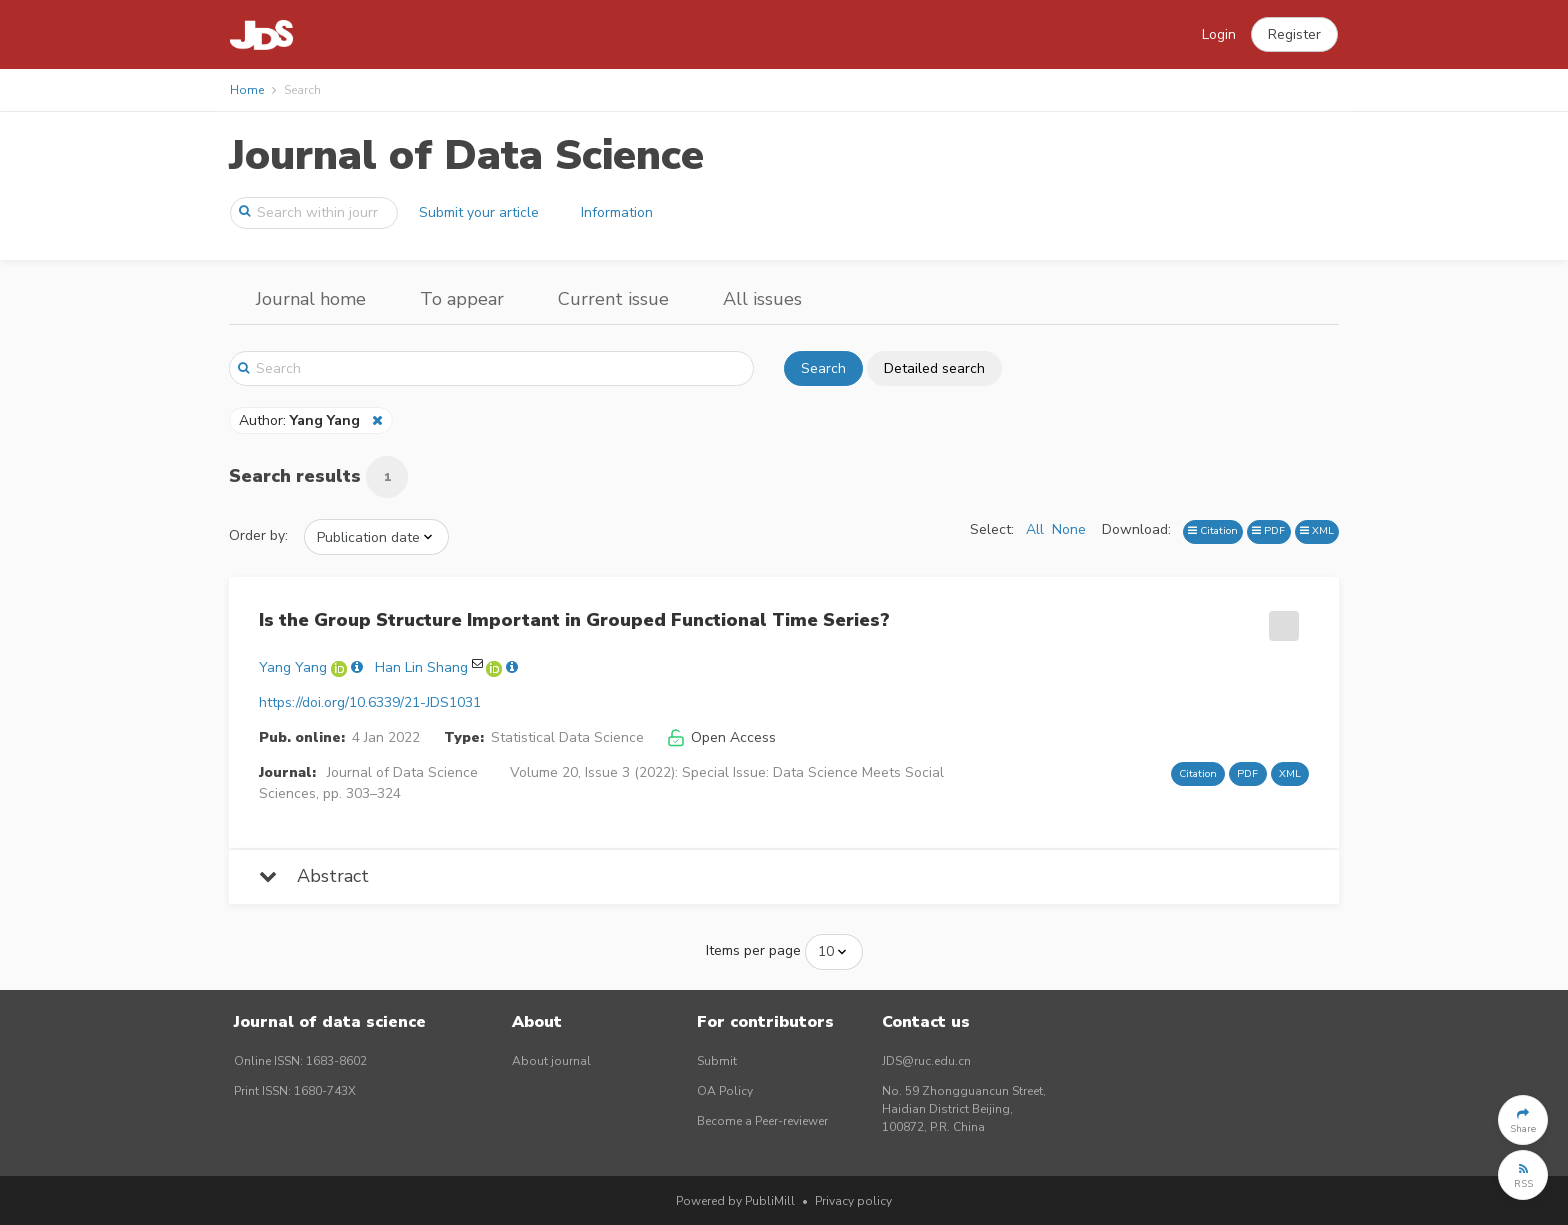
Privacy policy (853, 1201)
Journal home (311, 299)
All (1035, 529)
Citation (1213, 530)
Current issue (613, 299)
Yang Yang (293, 667)
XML (1317, 530)
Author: (301, 420)
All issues (762, 299)
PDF (1268, 530)
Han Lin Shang (421, 667)
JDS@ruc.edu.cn (926, 1061)
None (1069, 529)
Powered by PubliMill (735, 1201)
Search (823, 368)
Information (617, 212)
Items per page (753, 950)
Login (1219, 34)
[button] (1294, 35)
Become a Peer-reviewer (762, 1121)
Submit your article (479, 212)
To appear (462, 299)
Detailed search (934, 368)
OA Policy (725, 1091)
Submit (717, 1061)
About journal (551, 1061)
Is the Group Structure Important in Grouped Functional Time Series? (574, 620)
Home (247, 90)
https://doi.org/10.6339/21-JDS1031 (370, 702)
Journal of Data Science (466, 155)
